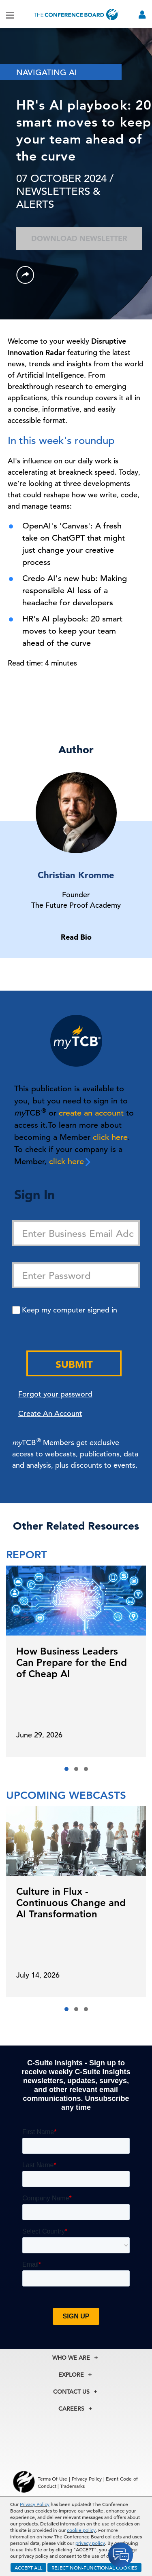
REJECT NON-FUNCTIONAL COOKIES (94, 2567)
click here (110, 1137)
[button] (66, 1769)
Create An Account (50, 1413)
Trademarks (72, 2486)
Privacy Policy (34, 2504)
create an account (91, 1113)
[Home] (76, 14)
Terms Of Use (53, 2478)
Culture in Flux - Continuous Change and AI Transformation (71, 1902)
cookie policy (81, 2530)
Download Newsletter (79, 238)
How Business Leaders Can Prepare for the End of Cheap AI (71, 1662)
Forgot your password (55, 1394)
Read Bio (76, 937)
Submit (74, 1364)
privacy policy (90, 2543)
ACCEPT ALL (28, 2567)
